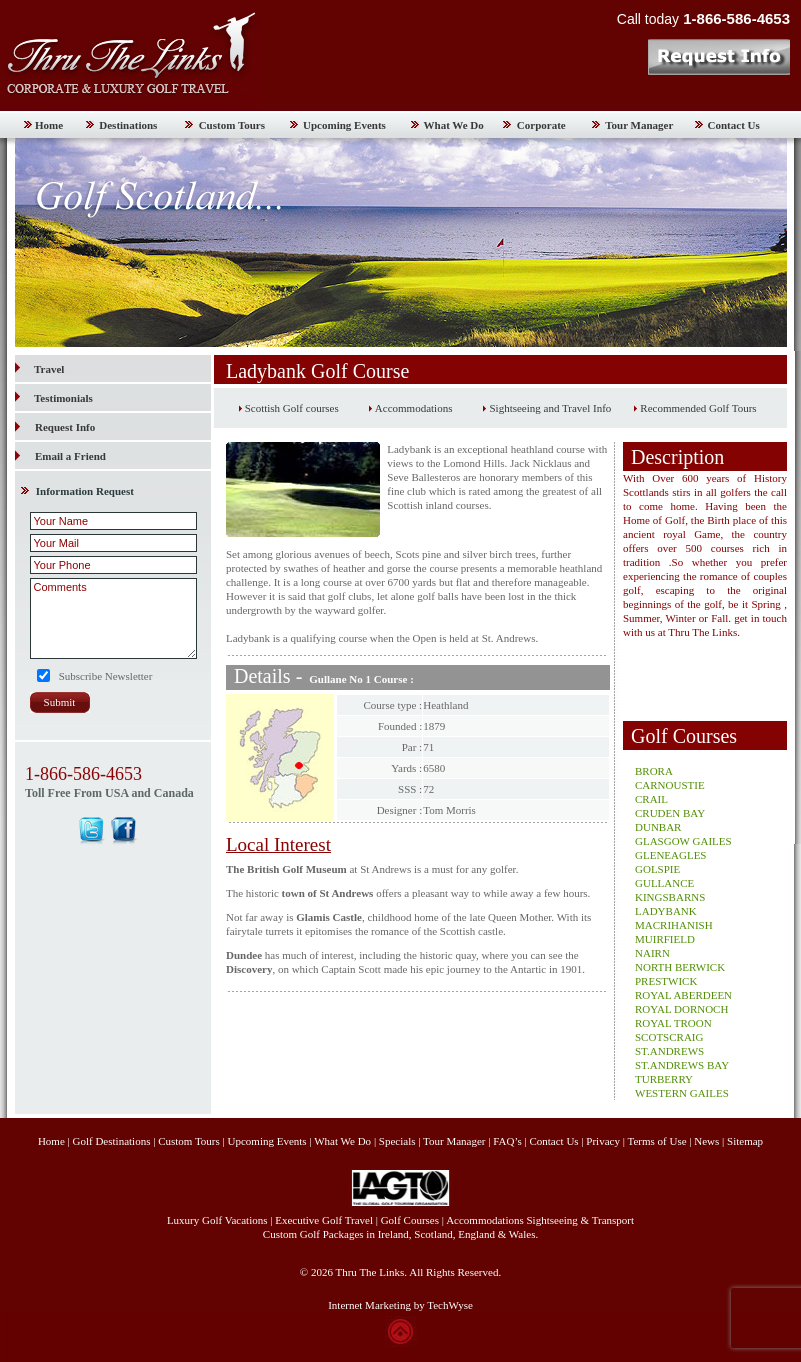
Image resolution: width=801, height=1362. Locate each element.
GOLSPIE (657, 869)
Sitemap (745, 1141)
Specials (397, 1141)
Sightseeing (552, 1220)
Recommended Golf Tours (698, 408)
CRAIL (651, 799)
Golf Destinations (112, 1141)
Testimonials (54, 398)
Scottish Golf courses (292, 408)
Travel (39, 369)
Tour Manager (639, 125)
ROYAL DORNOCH (681, 1009)
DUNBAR (658, 827)
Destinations (128, 125)
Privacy (604, 1141)
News (706, 1141)
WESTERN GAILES (682, 1093)
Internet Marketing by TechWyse (400, 1305)
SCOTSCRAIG (669, 1037)
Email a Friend (70, 456)
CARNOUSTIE (670, 785)
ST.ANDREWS (669, 1051)
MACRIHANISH (674, 925)
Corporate (541, 125)
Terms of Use (656, 1141)
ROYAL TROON (673, 1023)
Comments (113, 618)
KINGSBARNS (670, 897)
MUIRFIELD (665, 939)
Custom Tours (232, 125)
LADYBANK (666, 911)
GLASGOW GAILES (683, 841)
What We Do (454, 125)
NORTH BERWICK (680, 967)
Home (49, 125)
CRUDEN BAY (670, 813)
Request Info (65, 427)
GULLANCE (664, 883)
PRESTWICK (666, 981)
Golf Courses (410, 1220)
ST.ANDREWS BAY (682, 1065)
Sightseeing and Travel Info (550, 408)
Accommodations (414, 408)
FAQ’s (507, 1141)
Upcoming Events (344, 125)
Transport (613, 1220)
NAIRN (652, 953)
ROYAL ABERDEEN (683, 995)
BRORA (654, 771)
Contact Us (734, 125)
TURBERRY (664, 1079)
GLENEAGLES (671, 855)
